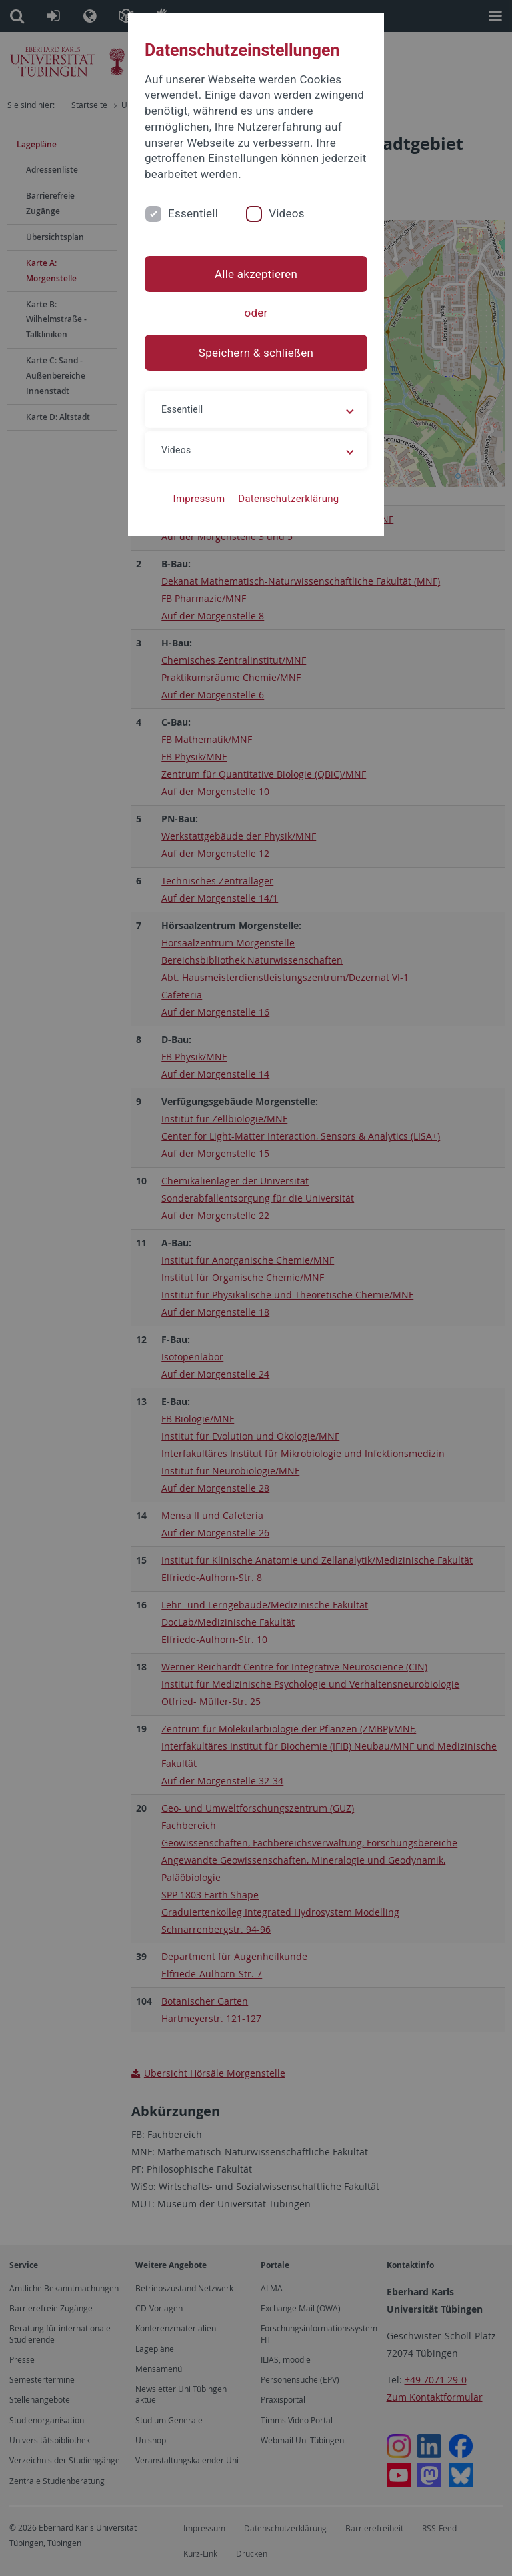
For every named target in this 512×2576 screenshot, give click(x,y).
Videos (287, 213)
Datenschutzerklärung (288, 499)
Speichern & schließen (256, 352)
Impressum (199, 499)
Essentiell (193, 213)
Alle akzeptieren (256, 274)
